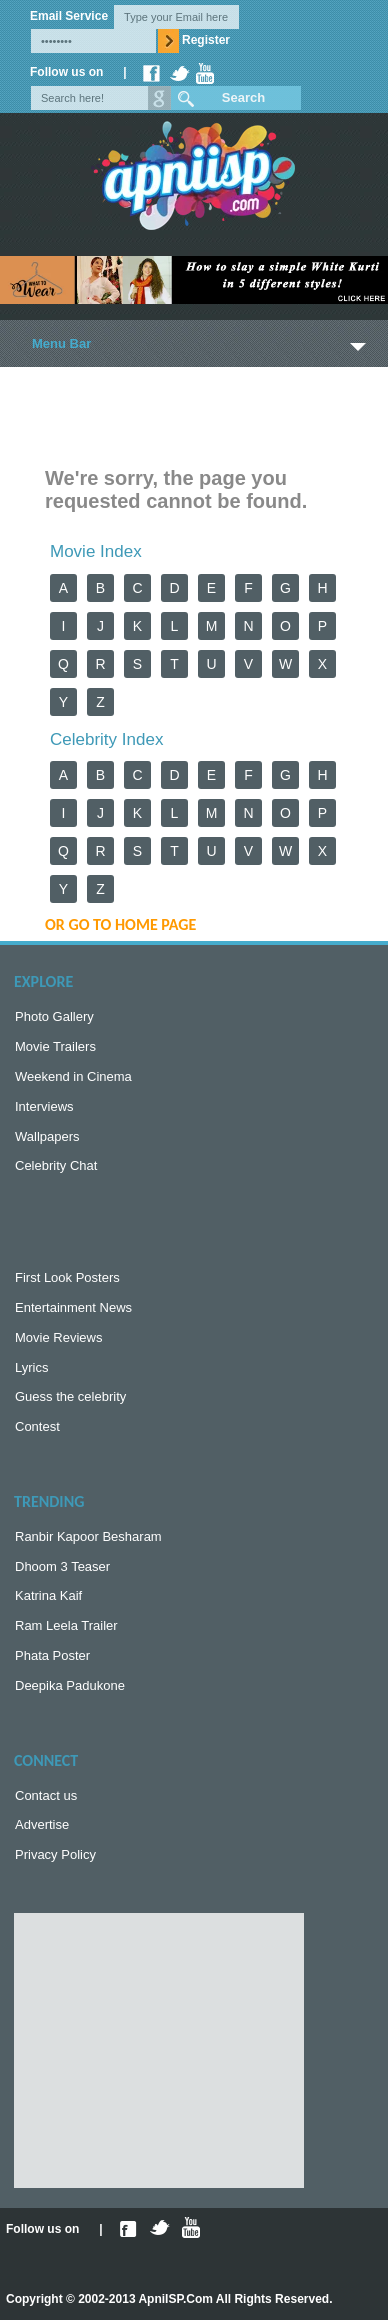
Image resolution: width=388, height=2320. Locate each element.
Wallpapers (47, 1136)
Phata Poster (52, 1655)
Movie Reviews (58, 1337)
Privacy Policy (55, 1854)
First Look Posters (67, 1277)
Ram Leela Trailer (66, 1625)
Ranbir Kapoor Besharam (88, 1536)
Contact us (46, 1795)
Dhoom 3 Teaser (62, 1566)
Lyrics (31, 1367)
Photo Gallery (54, 1016)
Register (206, 40)
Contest (37, 1426)
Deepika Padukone (70, 1685)
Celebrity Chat (56, 1165)
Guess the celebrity (70, 1396)
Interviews (44, 1106)
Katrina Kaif (48, 1595)
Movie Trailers (55, 1046)
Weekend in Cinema (73, 1076)
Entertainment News (73, 1307)
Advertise (42, 1824)
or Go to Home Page (120, 924)
